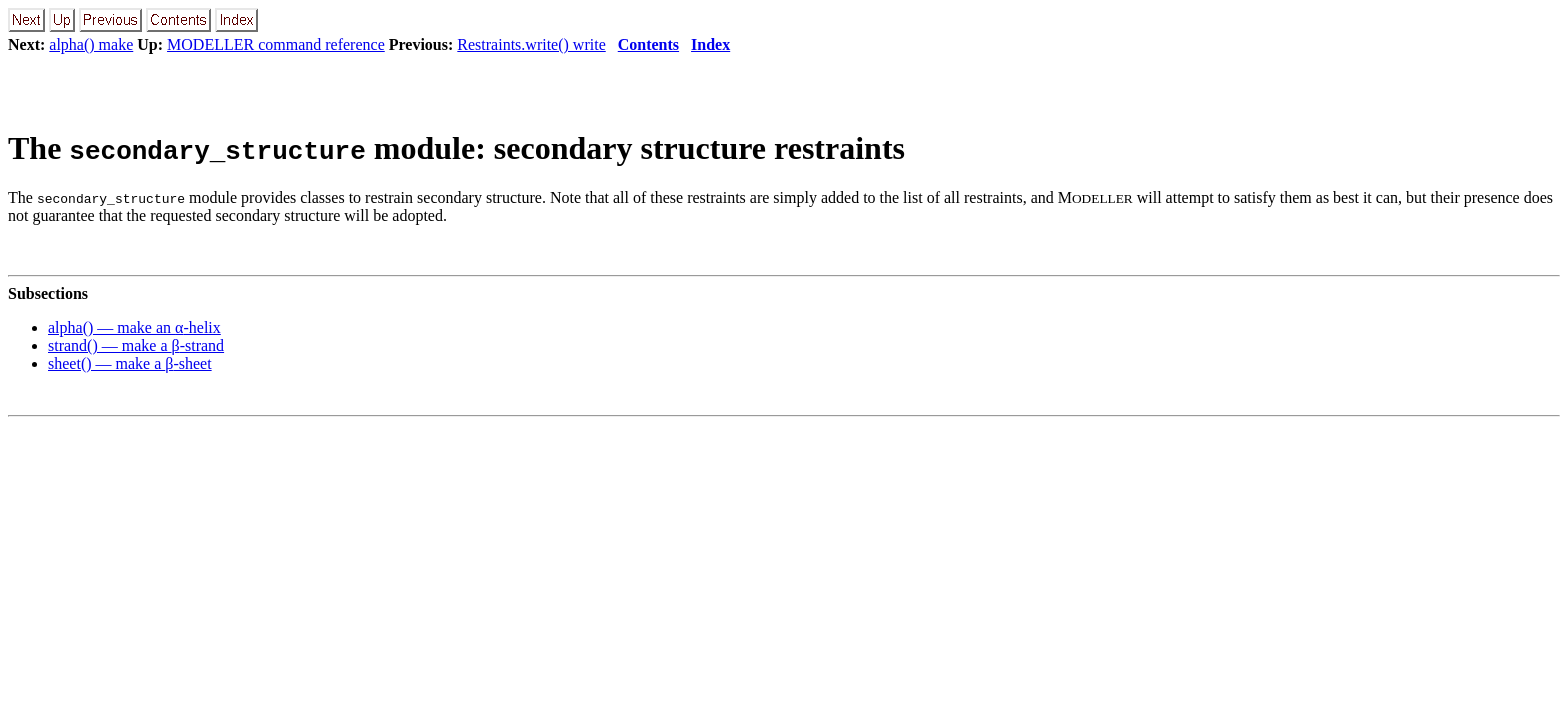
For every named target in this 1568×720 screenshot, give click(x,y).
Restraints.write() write (531, 44)
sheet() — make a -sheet (130, 363)
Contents (648, 44)
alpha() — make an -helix (134, 327)
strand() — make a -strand (136, 345)
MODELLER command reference (276, 44)
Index (710, 44)
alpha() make (91, 44)
